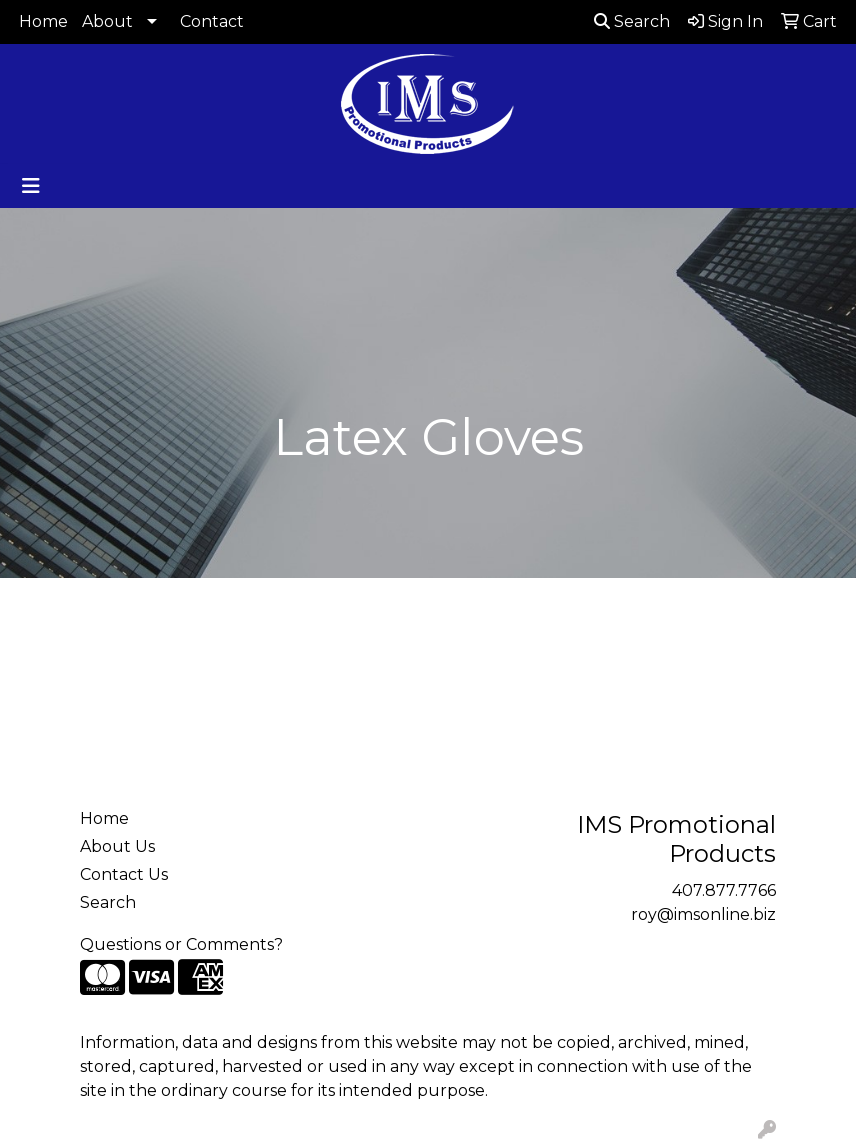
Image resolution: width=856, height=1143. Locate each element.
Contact (212, 21)
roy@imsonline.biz (703, 914)
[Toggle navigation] (31, 186)
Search (632, 21)
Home (43, 21)
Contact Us (124, 874)
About (107, 21)
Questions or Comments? (181, 944)
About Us (117, 846)
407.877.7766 (724, 890)
